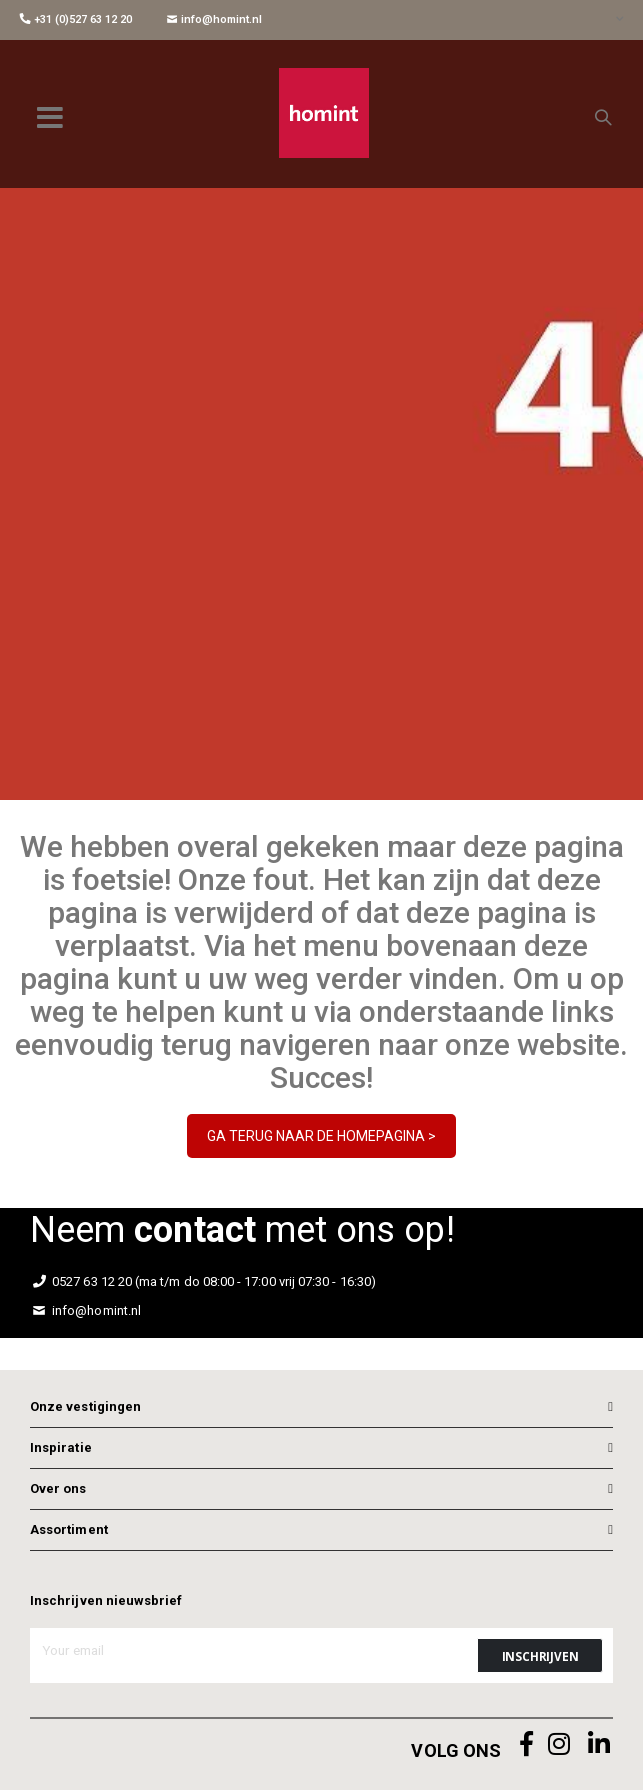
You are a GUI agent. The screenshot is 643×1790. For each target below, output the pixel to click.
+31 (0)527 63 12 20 (76, 19)
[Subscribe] (540, 1655)
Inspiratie (61, 1447)
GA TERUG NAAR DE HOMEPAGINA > (321, 1136)
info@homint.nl (214, 19)
